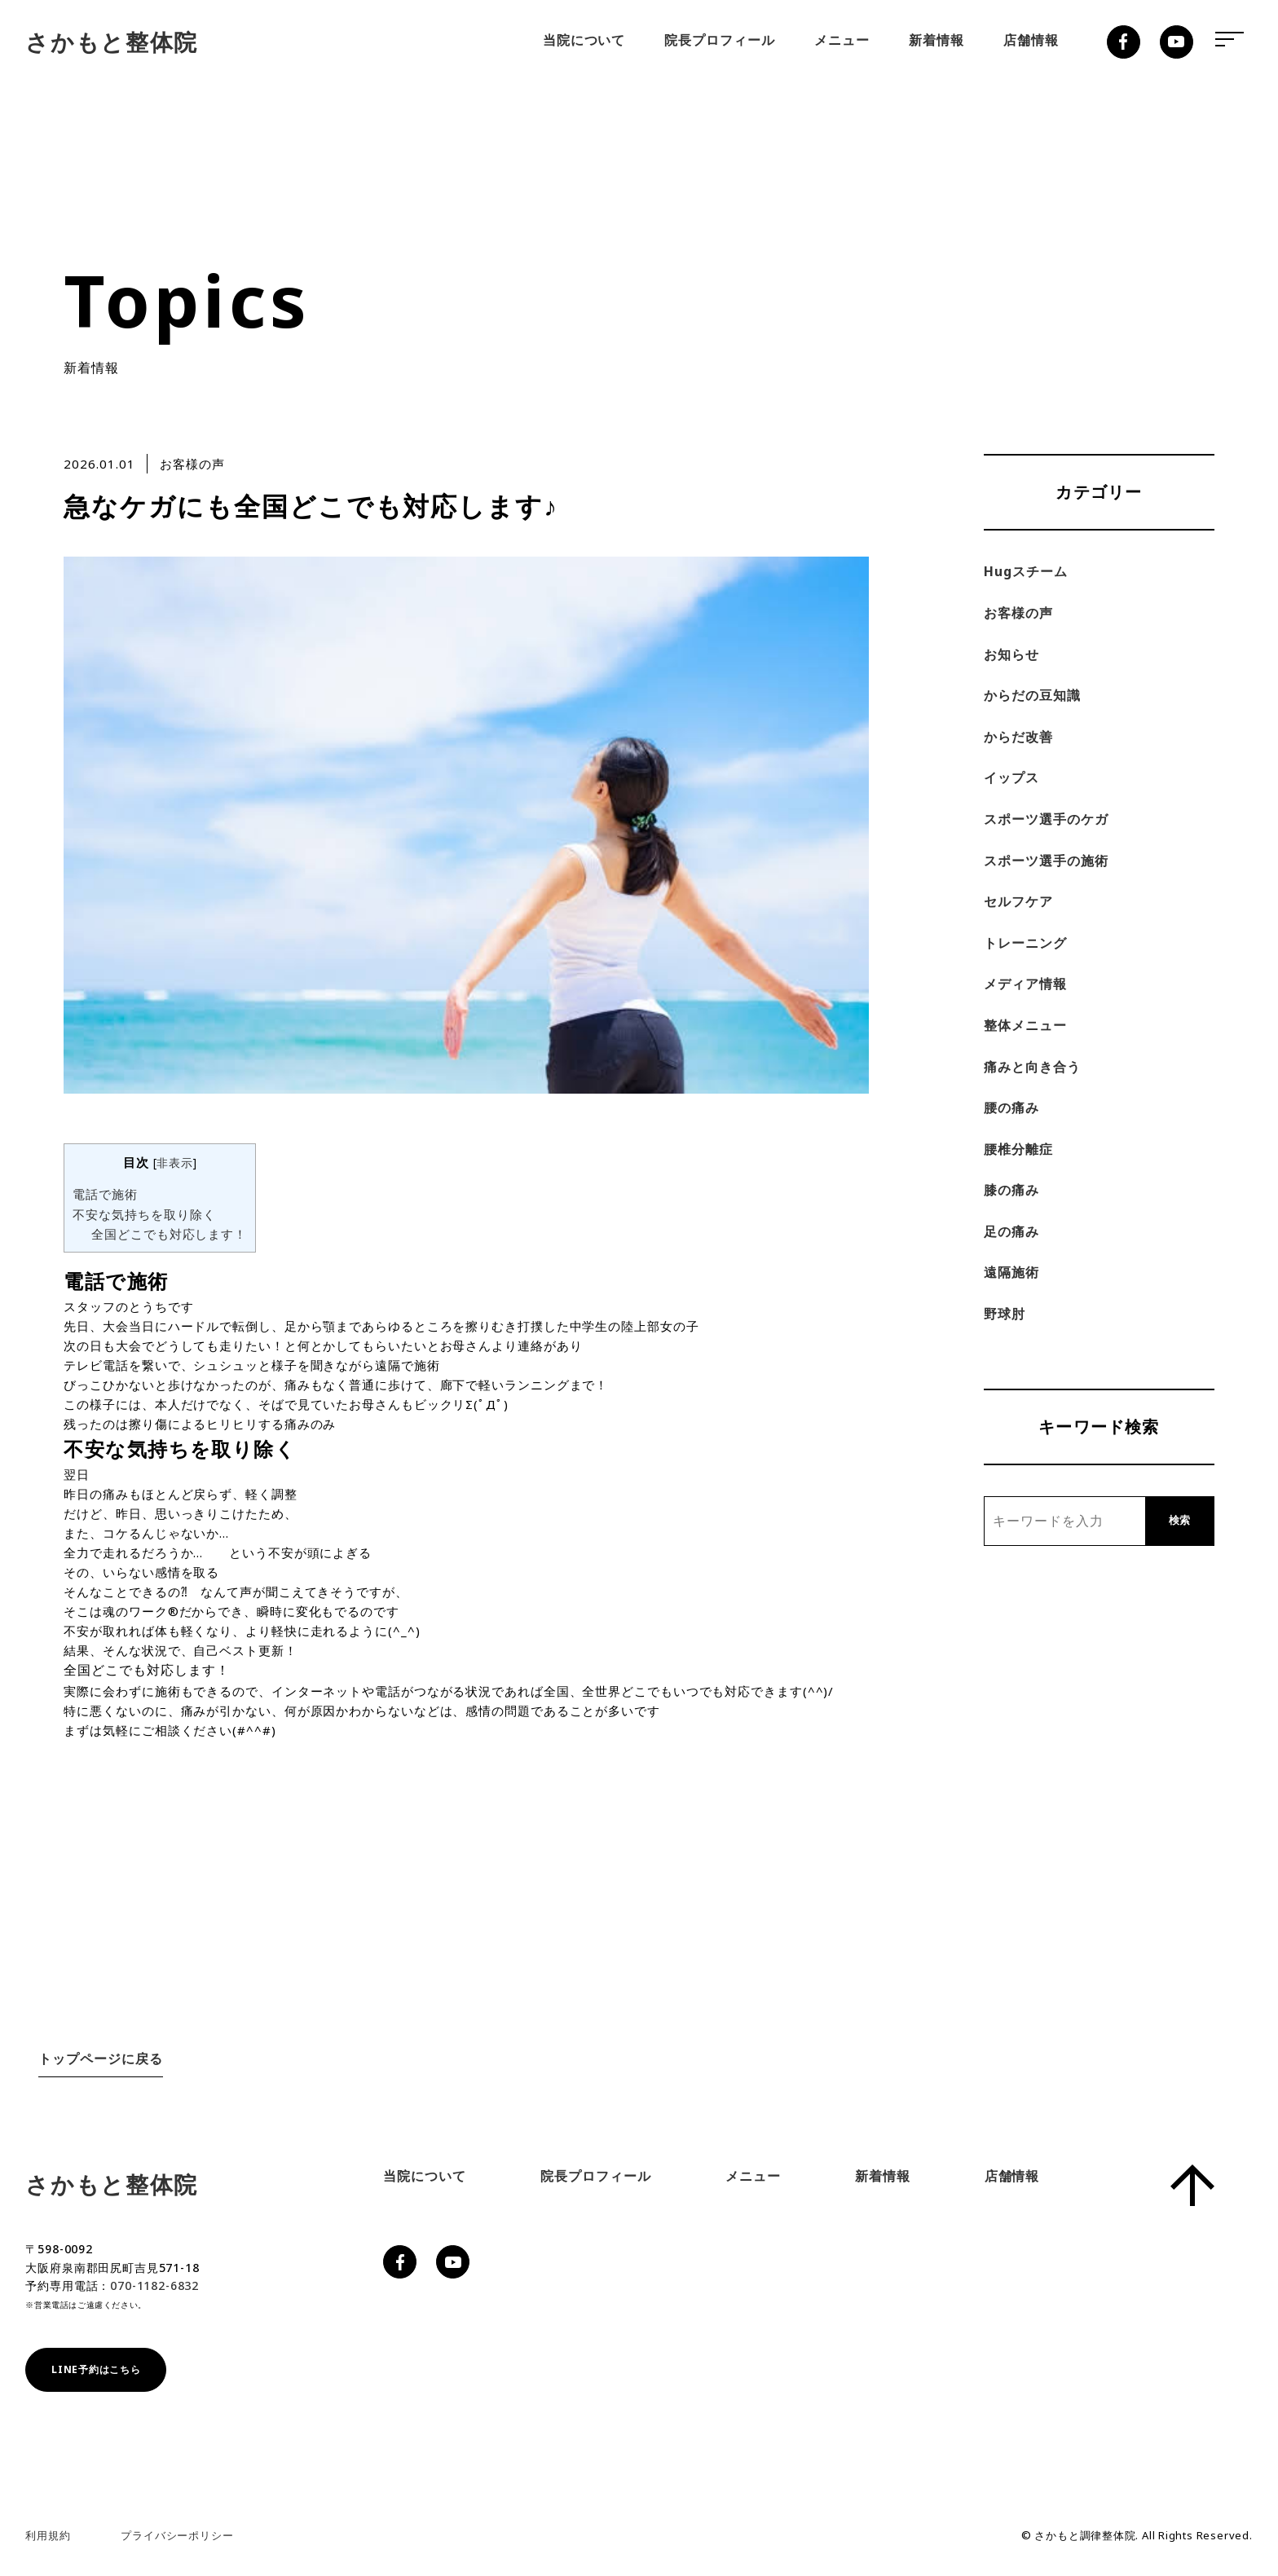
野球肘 (1004, 1314)
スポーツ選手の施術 (1046, 861)
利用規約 (47, 2535)
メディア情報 (1025, 984)
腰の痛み (1011, 1107)
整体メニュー (1025, 1025)
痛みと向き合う (1032, 1067)
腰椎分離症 (1018, 1149)
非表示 (174, 1163)
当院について (584, 40)
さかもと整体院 (111, 41)
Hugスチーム (1026, 571)
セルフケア (1018, 901)
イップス (1011, 777)
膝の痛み (1011, 1190)
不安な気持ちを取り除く (144, 1214)
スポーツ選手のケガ (1046, 819)
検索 (1179, 1520)
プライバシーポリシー (177, 2535)
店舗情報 (1031, 40)
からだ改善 (1018, 737)
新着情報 (936, 40)
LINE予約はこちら (95, 2369)
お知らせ (1011, 654)
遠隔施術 (1011, 1272)
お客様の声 (1018, 613)
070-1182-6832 (154, 2285)
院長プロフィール (719, 40)
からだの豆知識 (1032, 695)
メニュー (842, 40)
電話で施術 (105, 1194)
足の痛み (1011, 1231)
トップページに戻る (100, 2058)
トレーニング (1025, 943)
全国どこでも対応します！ (169, 1234)
